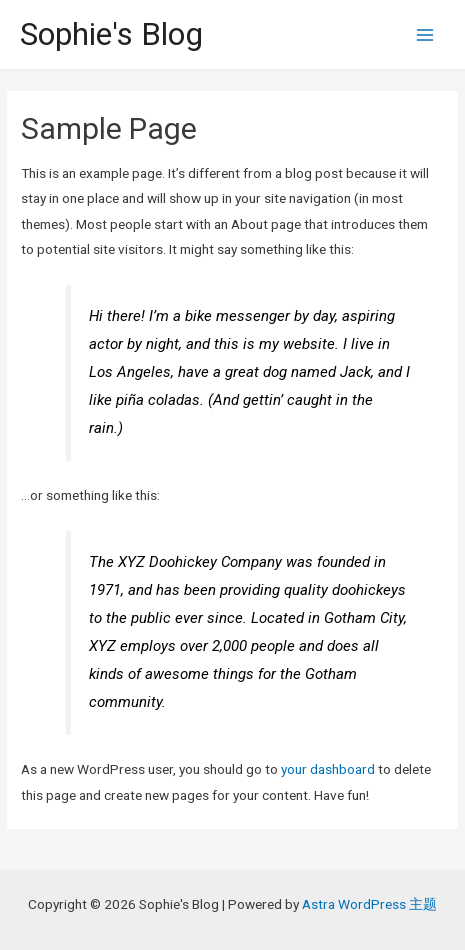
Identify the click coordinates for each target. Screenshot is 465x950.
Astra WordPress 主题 (369, 904)
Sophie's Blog (111, 34)
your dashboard (328, 769)
